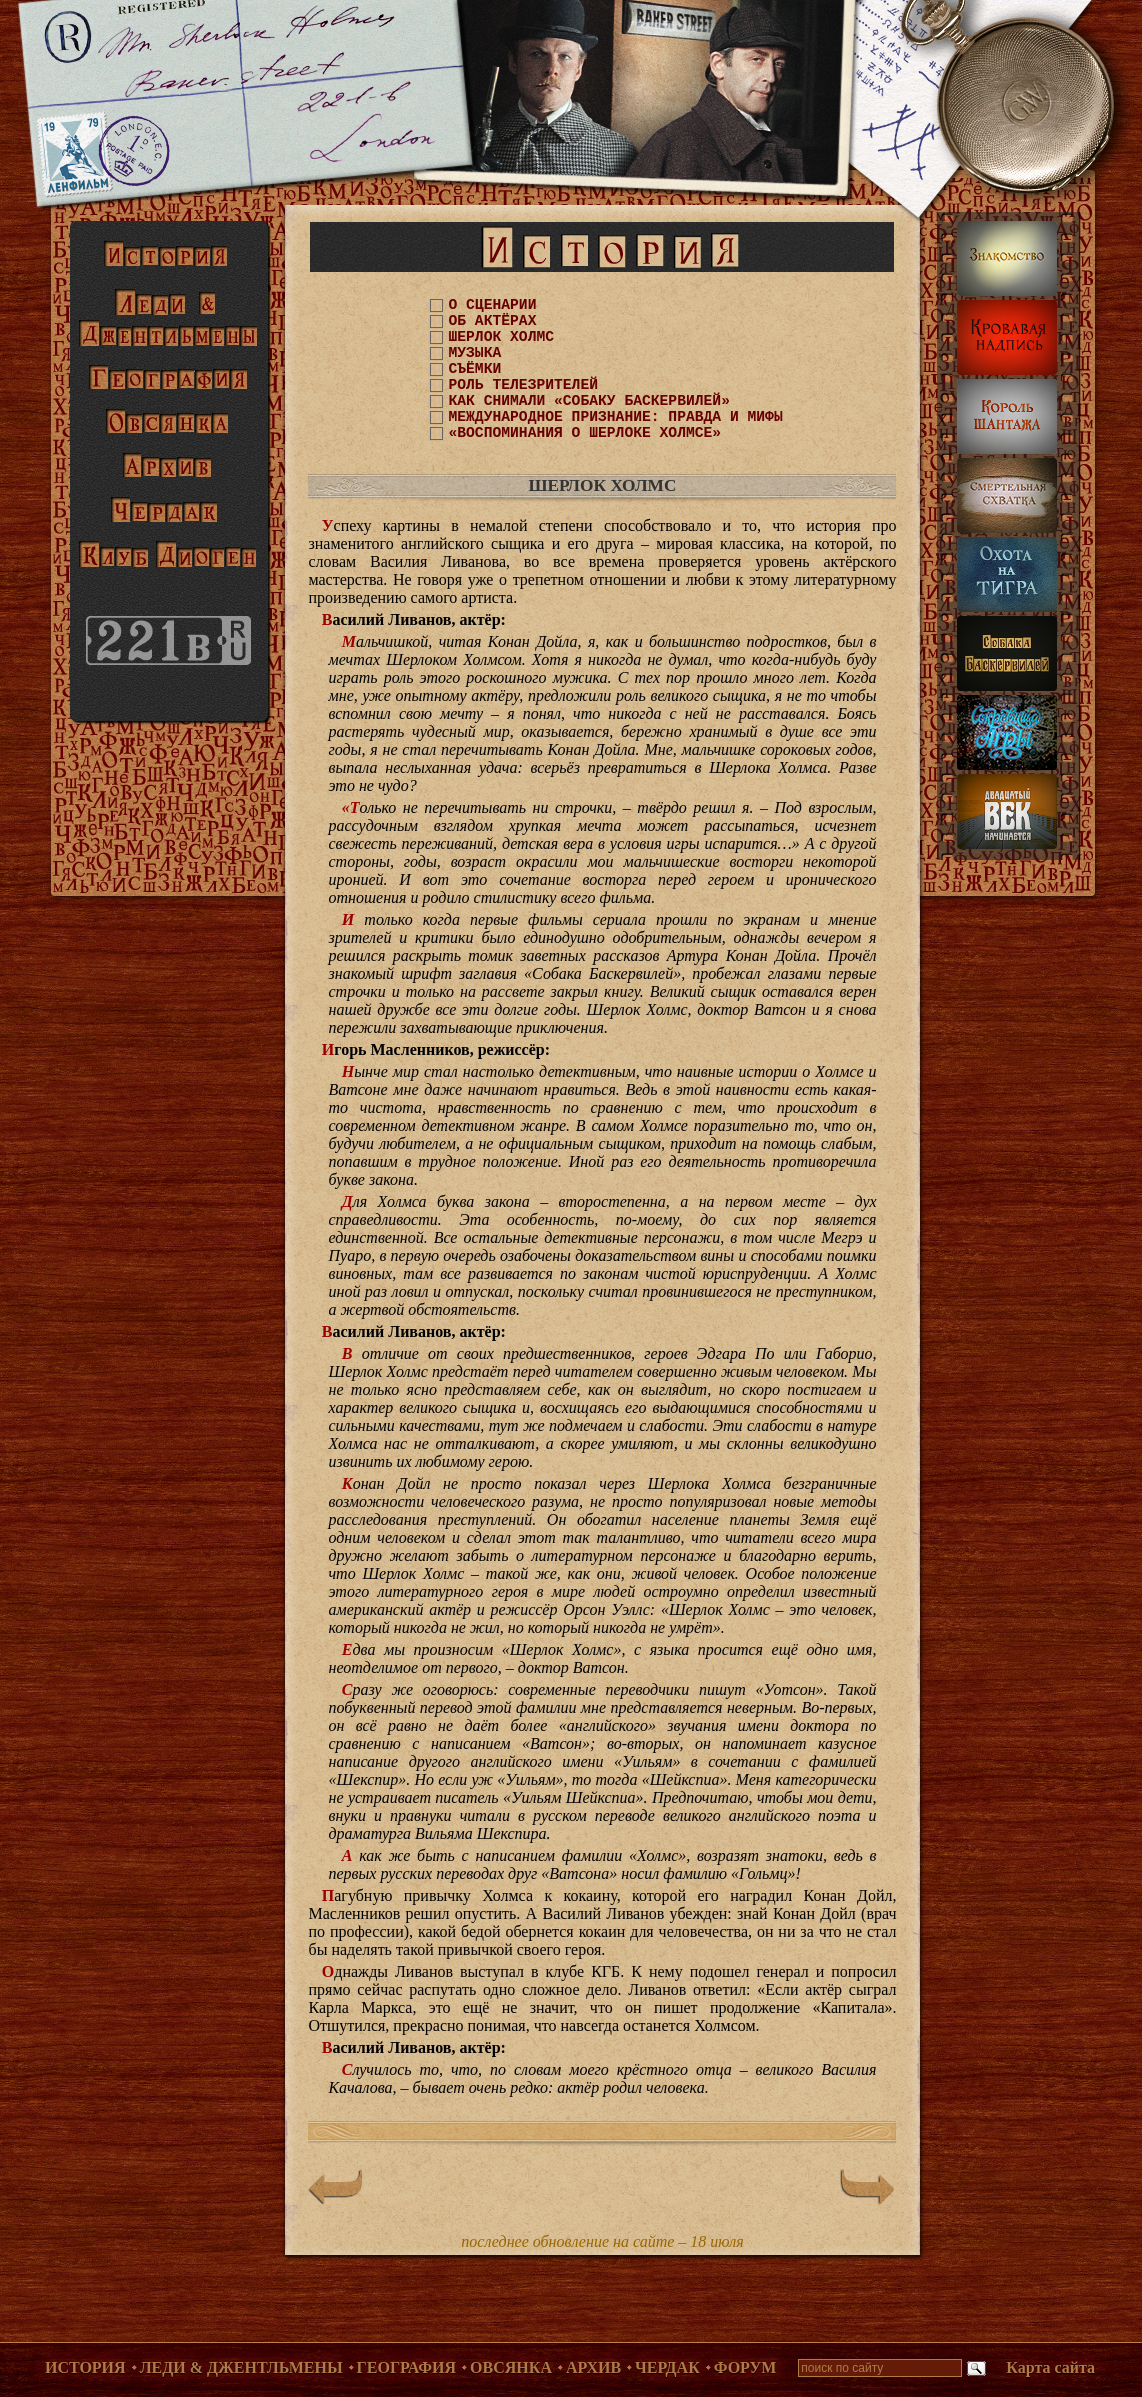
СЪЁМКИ (474, 369)
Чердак (667, 2367)
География (407, 2367)
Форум (745, 2367)
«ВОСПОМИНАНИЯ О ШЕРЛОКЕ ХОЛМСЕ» (584, 433)
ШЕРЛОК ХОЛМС (501, 337)
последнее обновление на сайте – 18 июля (602, 2241)
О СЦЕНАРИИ (492, 305)
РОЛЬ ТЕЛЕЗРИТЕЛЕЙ (523, 385)
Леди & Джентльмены (241, 2367)
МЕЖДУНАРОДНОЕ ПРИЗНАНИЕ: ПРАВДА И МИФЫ (615, 417)
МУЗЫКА (474, 353)
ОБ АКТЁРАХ (492, 321)
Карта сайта (1050, 2367)
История (85, 2367)
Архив (593, 2367)
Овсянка (511, 2367)
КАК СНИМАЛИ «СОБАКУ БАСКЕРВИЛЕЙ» (588, 401)
